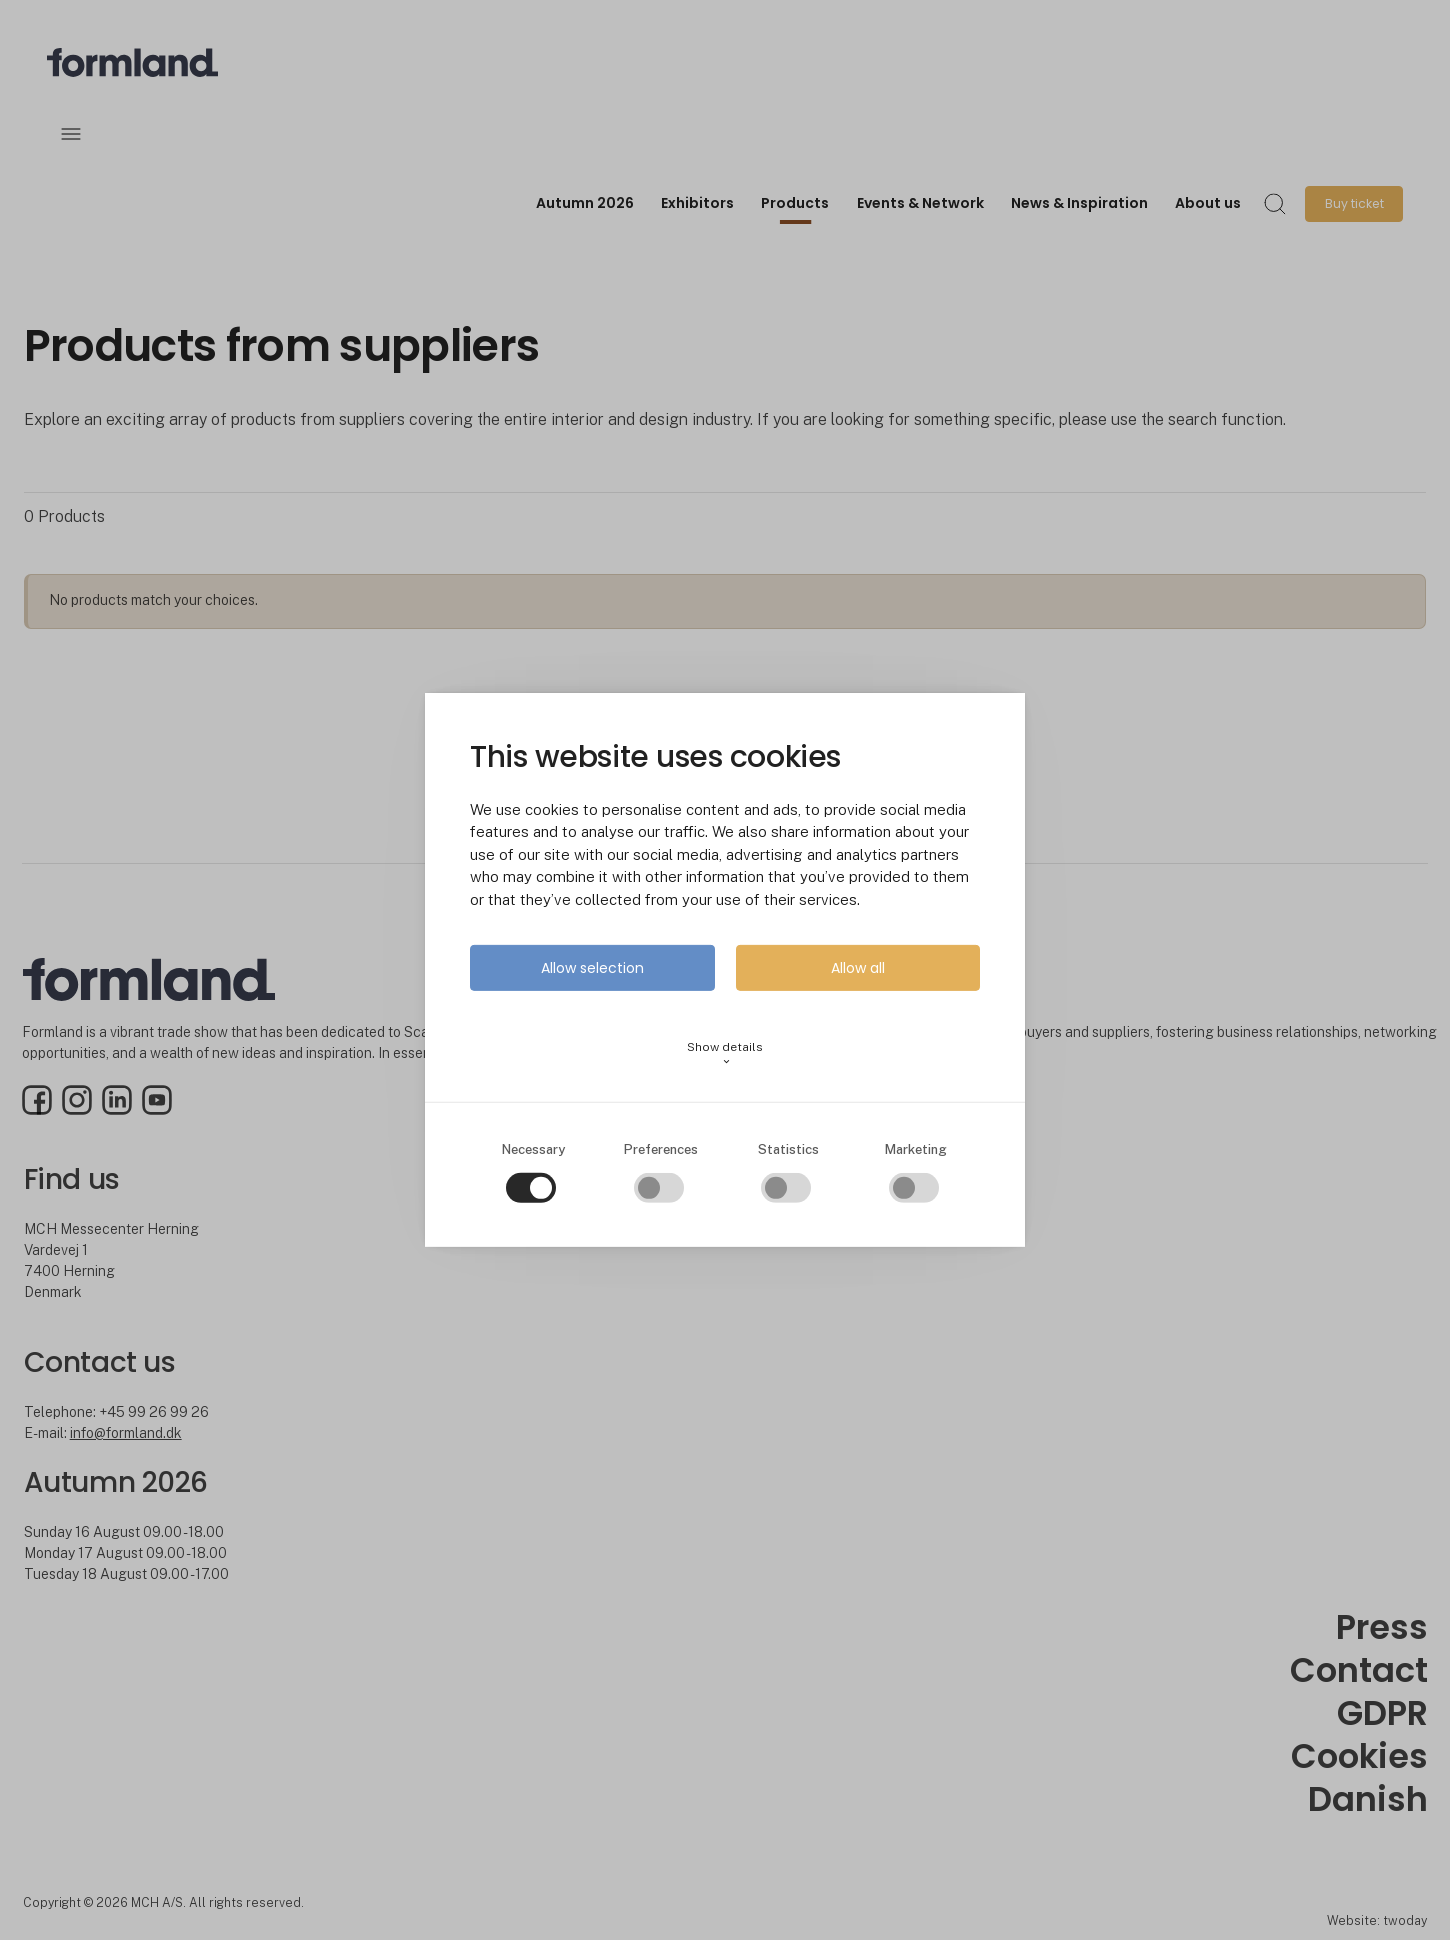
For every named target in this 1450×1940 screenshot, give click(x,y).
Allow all (858, 968)
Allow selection (592, 968)
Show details (725, 1053)
